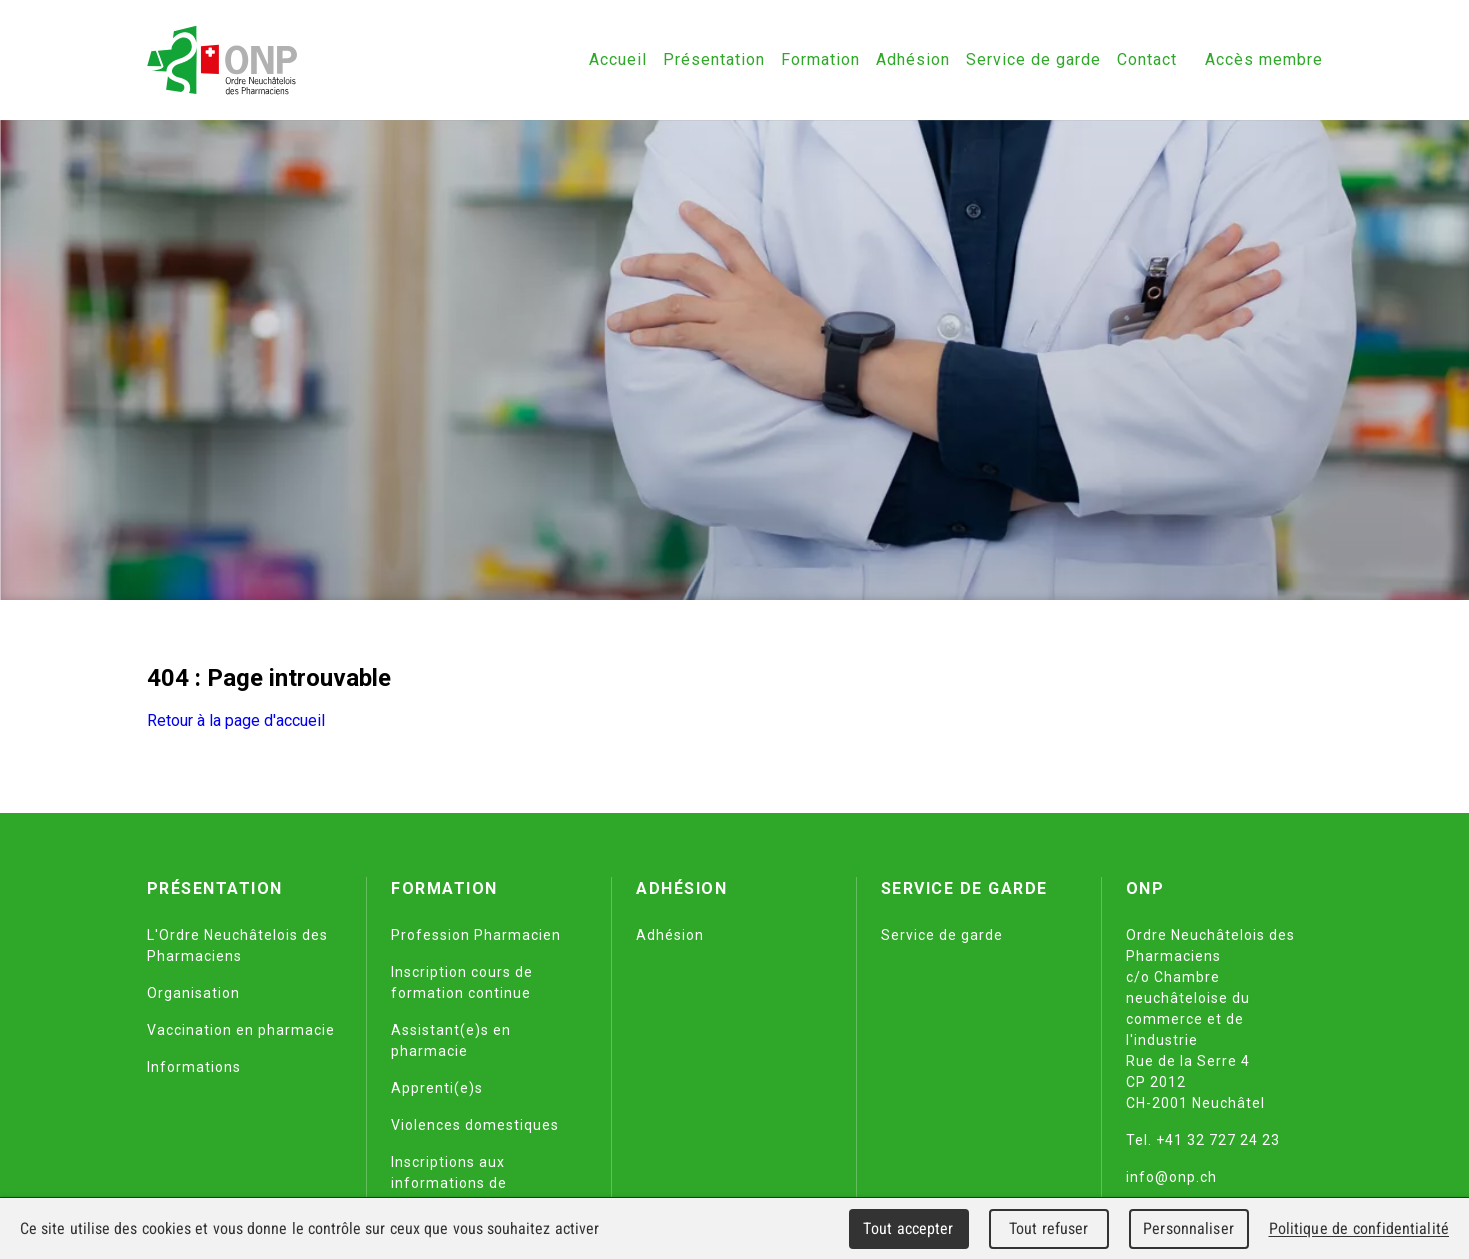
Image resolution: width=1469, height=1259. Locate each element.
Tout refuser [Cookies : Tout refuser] (1049, 1228)
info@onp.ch (1171, 1177)
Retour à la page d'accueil (236, 720)
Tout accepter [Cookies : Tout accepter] (908, 1228)
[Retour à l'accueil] (222, 60)
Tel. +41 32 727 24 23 (1203, 1140)
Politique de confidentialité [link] (1359, 1228)
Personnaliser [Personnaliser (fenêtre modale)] (1188, 1228)
